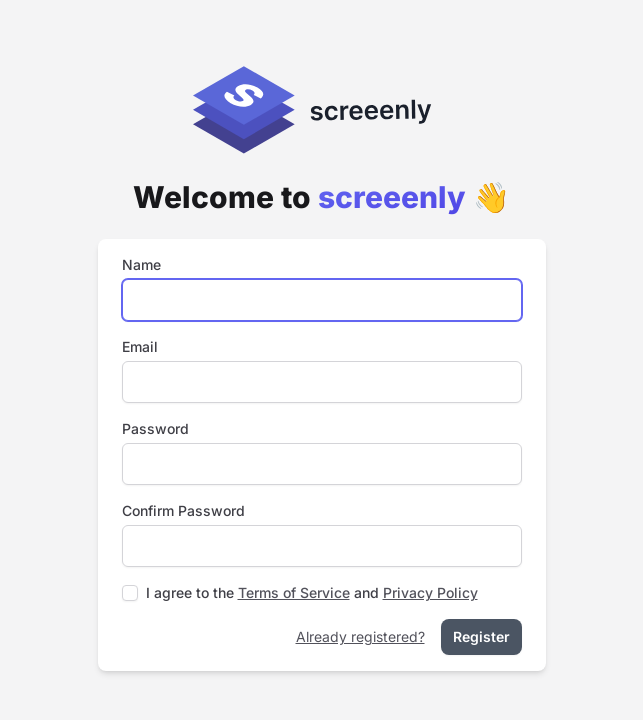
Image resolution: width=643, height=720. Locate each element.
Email (140, 346)
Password (155, 428)
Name (141, 264)
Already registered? (360, 636)
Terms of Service (294, 592)
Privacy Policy (430, 592)
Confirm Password (183, 510)
